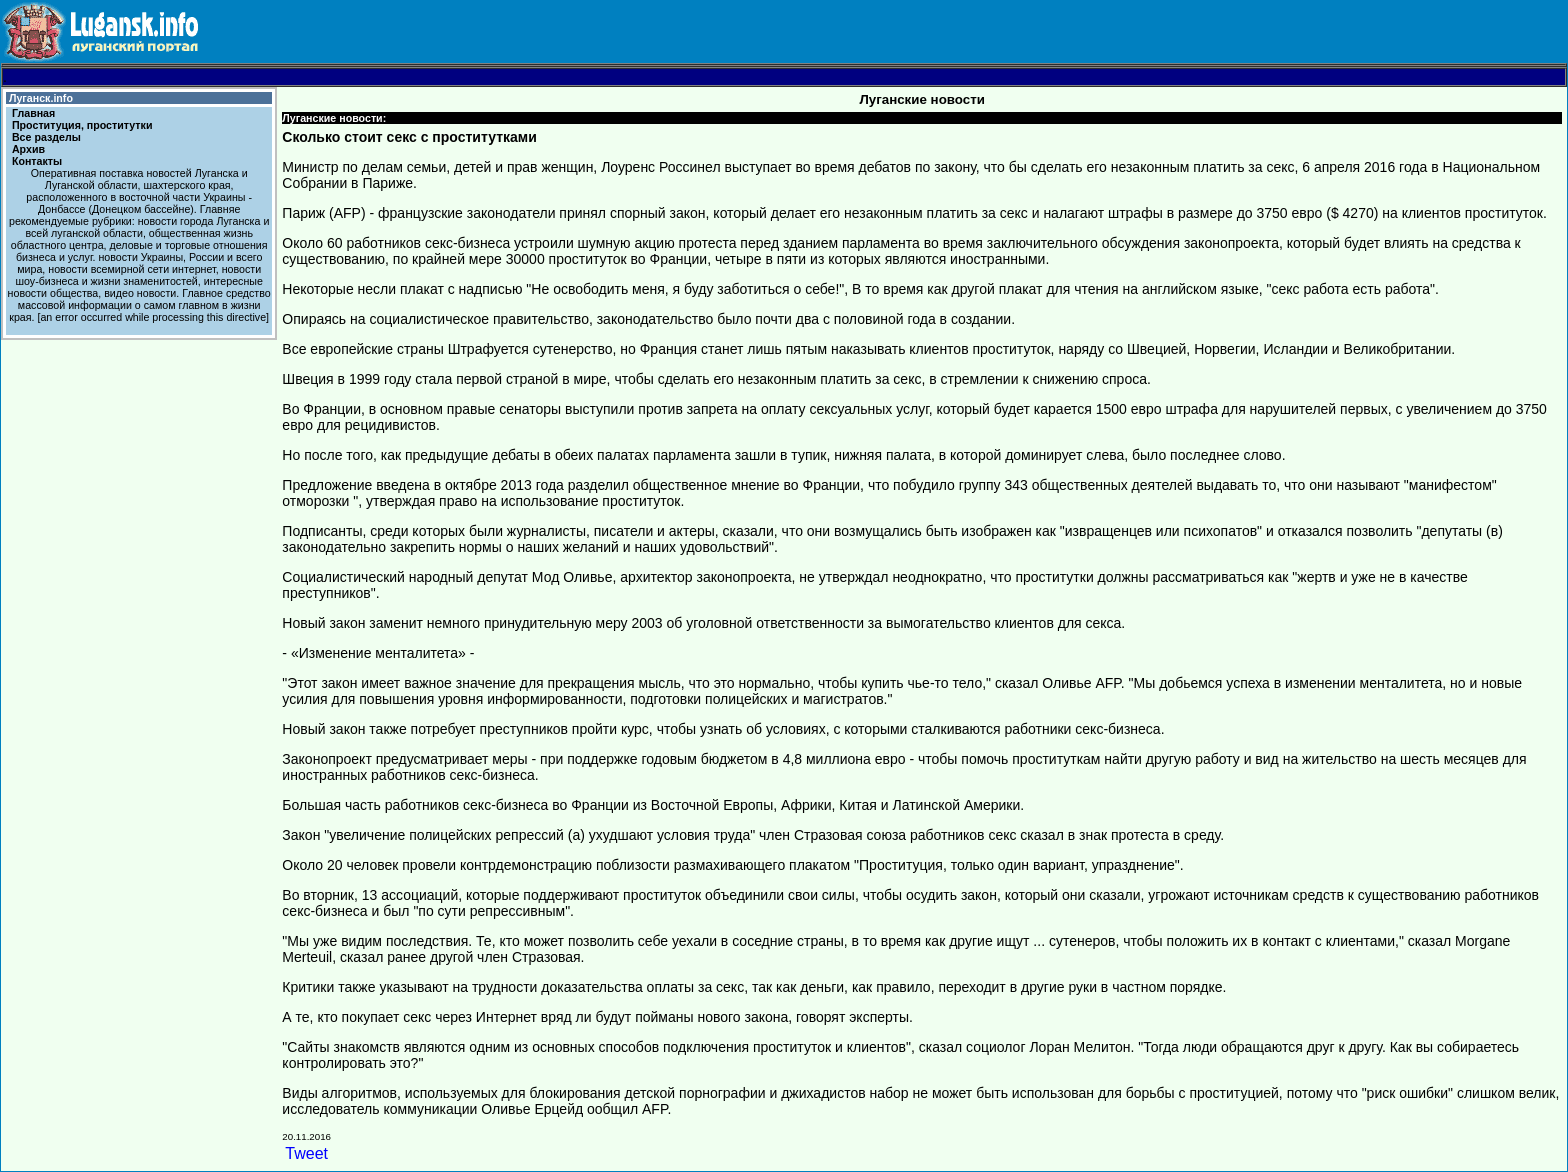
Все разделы (46, 137)
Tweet (306, 1153)
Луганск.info (41, 98)
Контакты (37, 161)
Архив (28, 149)
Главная (33, 113)
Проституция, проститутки (82, 125)
